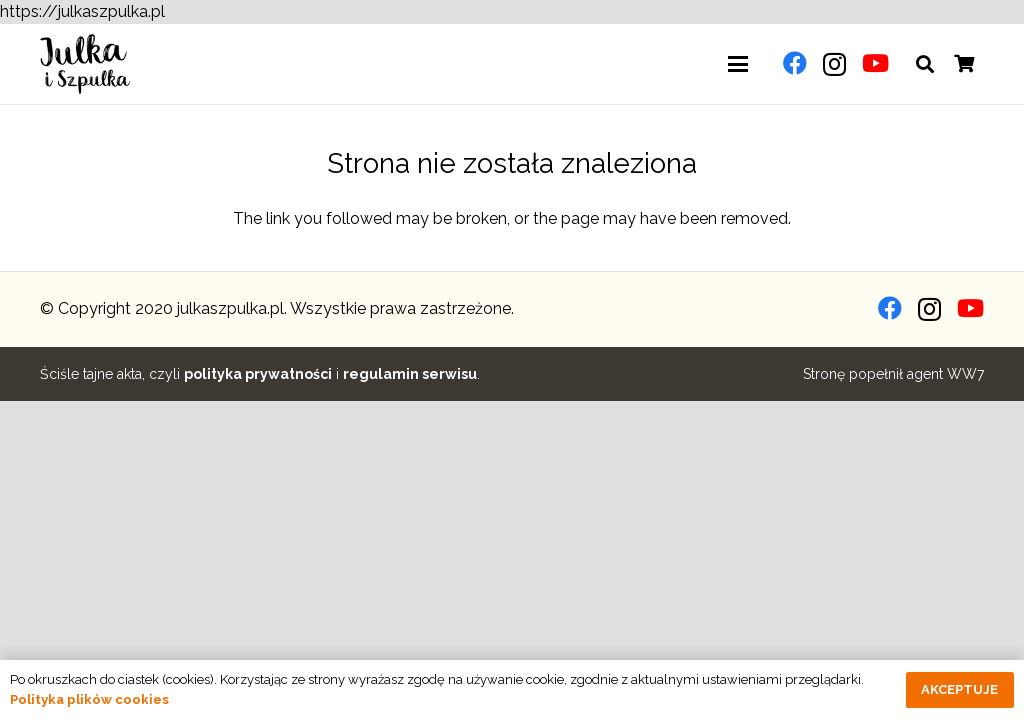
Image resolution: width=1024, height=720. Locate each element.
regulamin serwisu (410, 374)
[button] (738, 64)
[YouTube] (875, 63)
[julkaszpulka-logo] (85, 64)
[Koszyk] (964, 64)
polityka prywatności (258, 374)
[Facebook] (795, 63)
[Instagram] (834, 64)
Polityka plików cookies (89, 699)
